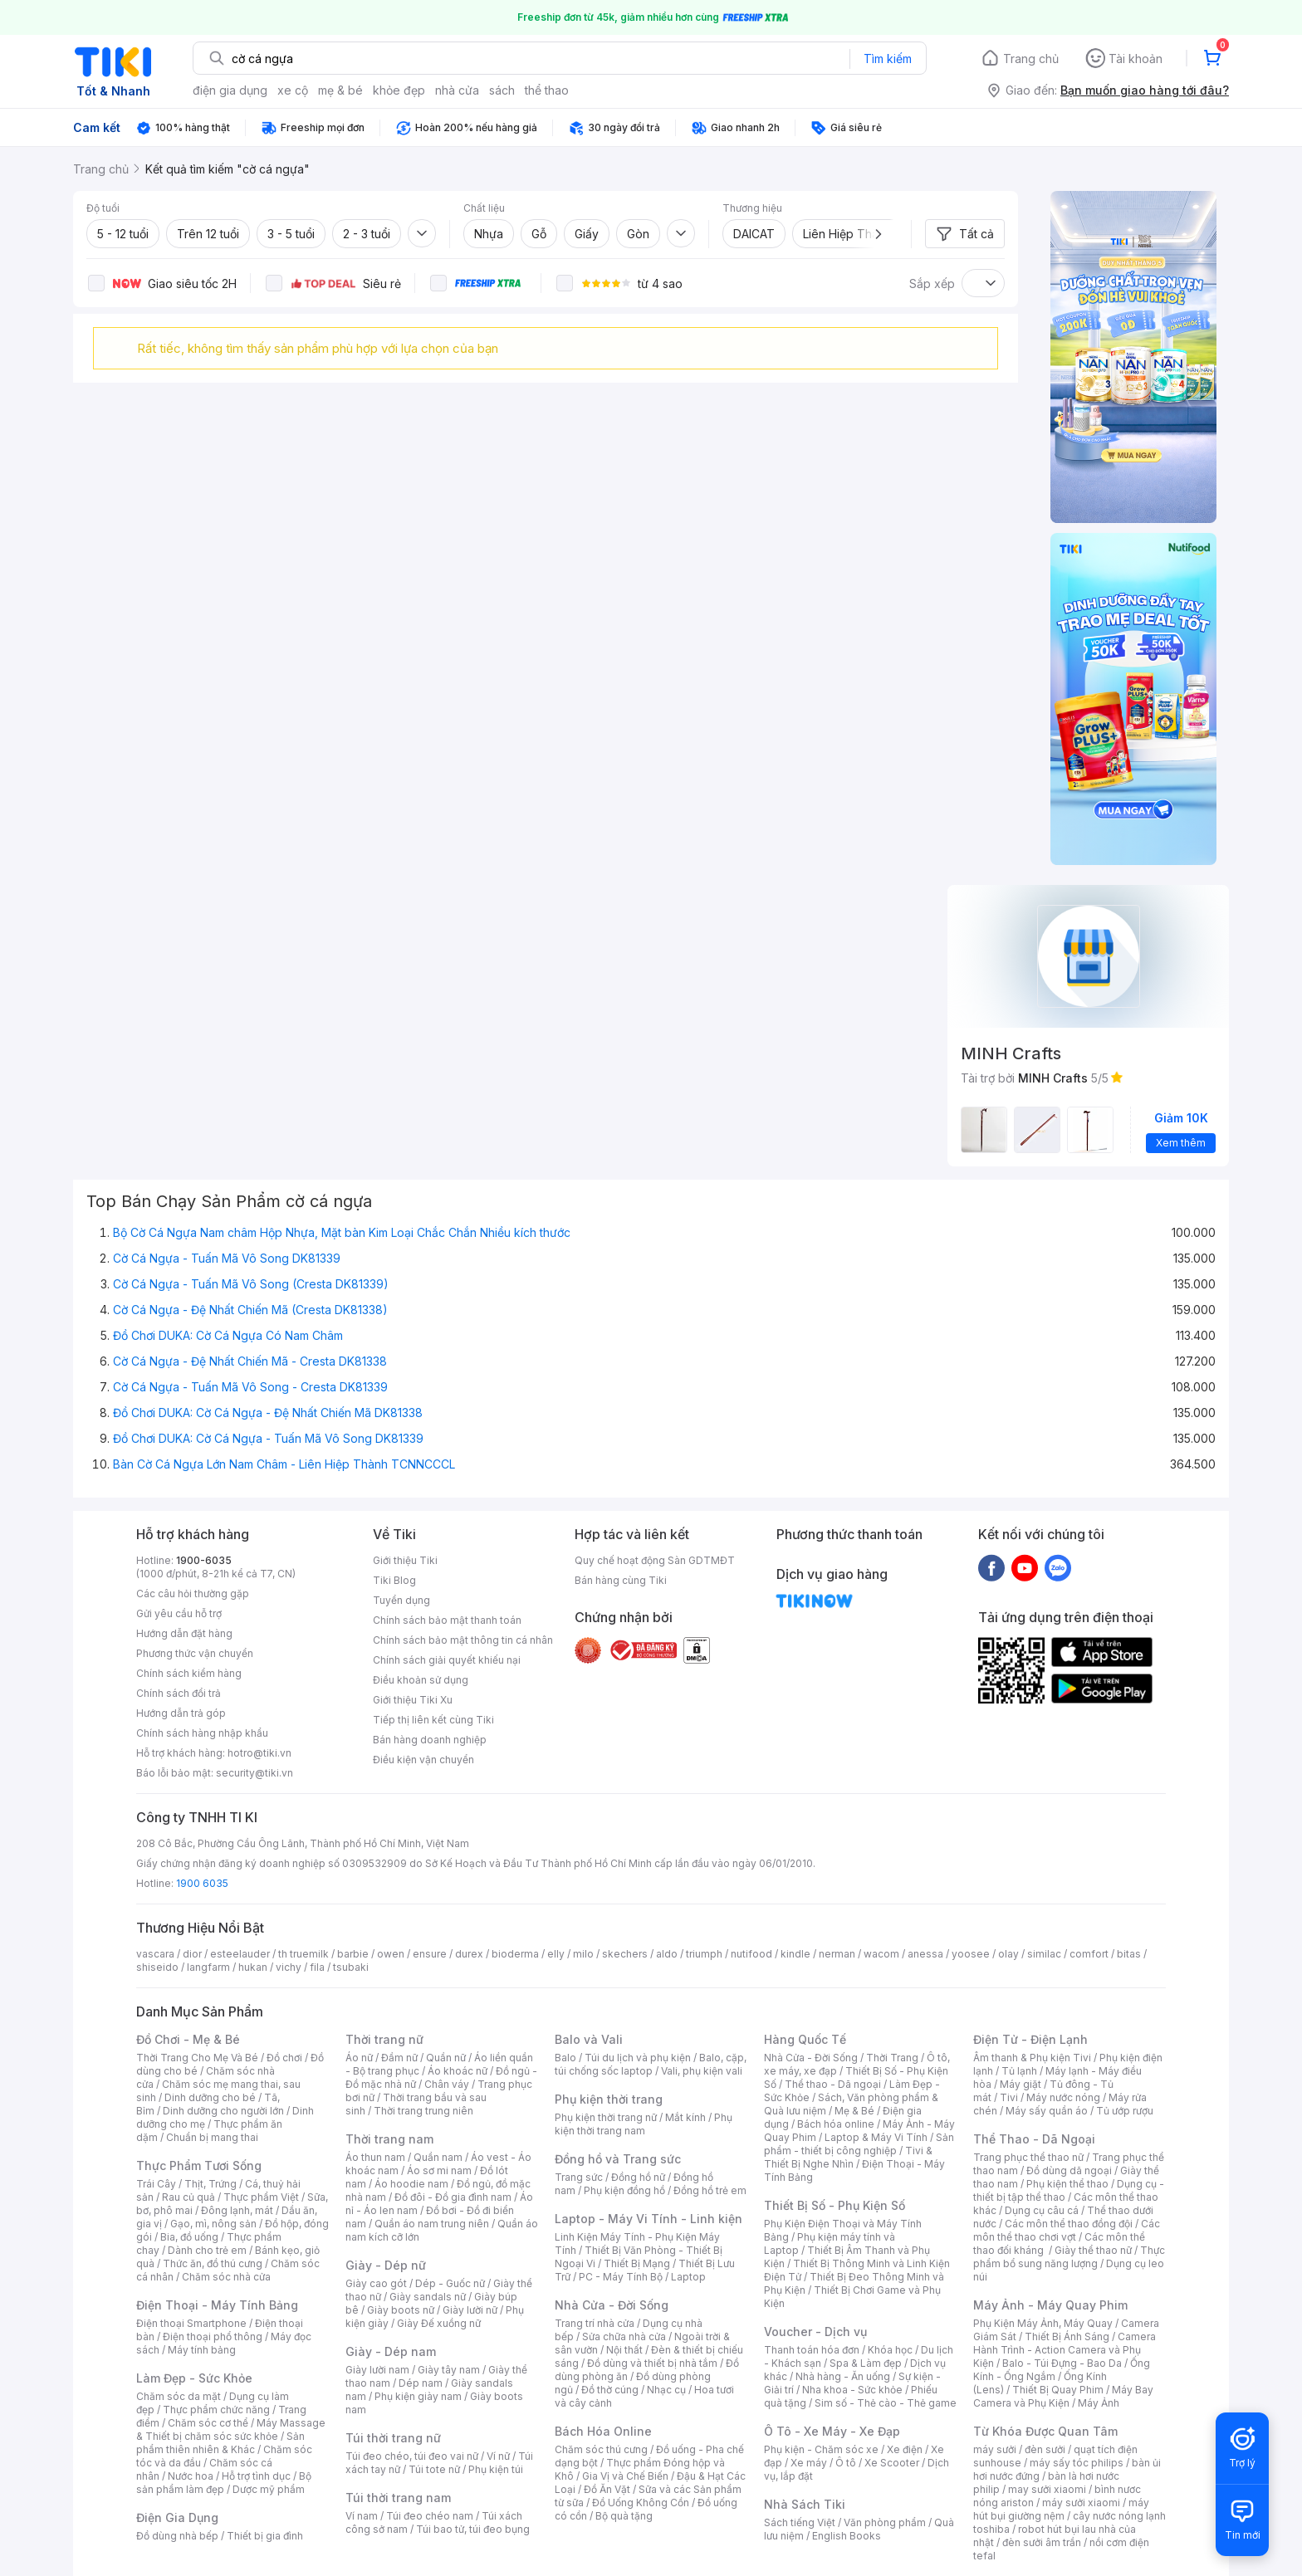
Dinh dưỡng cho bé (210, 2097)
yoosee (971, 1954)
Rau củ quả (188, 2197)
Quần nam (438, 2157)
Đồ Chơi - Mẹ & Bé (188, 2039)
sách (502, 90)
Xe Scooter (891, 2462)
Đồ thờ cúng (610, 2389)
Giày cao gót (376, 2283)
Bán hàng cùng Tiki (621, 1580)
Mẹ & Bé (854, 2110)
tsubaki (351, 1967)
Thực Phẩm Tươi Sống (199, 2165)
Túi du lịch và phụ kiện (638, 2057)
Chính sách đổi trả (178, 1693)
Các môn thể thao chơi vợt (1066, 2230)
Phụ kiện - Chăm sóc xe (821, 2449)
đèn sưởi (1045, 2449)
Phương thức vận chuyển (194, 1653)
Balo (565, 2057)
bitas (1129, 1954)
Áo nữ (359, 2057)
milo (583, 1954)
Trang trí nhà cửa (594, 2323)
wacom (881, 1954)
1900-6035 (204, 1560)
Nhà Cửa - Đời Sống (611, 2305)
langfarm (208, 1967)
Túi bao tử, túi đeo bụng (473, 2529)
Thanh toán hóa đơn (811, 2350)
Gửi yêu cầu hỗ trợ (179, 1613)
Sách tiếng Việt (799, 2522)
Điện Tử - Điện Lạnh (1030, 2039)
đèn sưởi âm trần (1041, 2542)
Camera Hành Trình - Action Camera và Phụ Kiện (1064, 2349)
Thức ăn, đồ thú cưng (212, 2263)
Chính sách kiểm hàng (189, 1673)
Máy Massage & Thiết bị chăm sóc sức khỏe (231, 2429)
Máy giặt (1020, 2084)
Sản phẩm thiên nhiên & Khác (220, 2443)
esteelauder (240, 1954)
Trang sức (579, 2177)
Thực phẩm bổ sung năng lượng (1069, 2257)
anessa (925, 1954)
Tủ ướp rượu (1124, 2110)
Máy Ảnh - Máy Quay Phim (1050, 2305)
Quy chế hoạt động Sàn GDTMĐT (655, 1560)
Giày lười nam (377, 2369)
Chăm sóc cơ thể (208, 2423)
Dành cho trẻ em (207, 2250)
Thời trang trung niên (423, 2110)
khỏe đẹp (399, 90)
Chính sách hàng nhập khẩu (202, 1733)
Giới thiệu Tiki (405, 1560)
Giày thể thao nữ (1093, 2250)
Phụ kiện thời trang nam (643, 2124)
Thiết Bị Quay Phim (1058, 2389)
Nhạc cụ (666, 2389)
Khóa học (890, 2350)
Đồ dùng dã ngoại (1069, 2170)
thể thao (547, 90)
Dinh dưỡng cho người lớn (223, 2110)
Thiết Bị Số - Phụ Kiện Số (834, 2205)
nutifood (751, 1954)
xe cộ (292, 90)
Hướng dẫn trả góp (181, 1713)
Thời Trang (892, 2057)
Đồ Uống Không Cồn (640, 2502)
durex (469, 1954)
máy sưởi (994, 2449)
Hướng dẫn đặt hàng (184, 1633)
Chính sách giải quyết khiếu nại (447, 1660)
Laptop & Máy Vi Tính (876, 2137)
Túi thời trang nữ (393, 2438)
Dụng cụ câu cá (1042, 2210)
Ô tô (845, 2462)
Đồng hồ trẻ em (709, 2190)
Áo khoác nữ (457, 2071)
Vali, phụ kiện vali (701, 2071)
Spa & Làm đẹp (866, 2363)
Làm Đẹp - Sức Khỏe (194, 2378)
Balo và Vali (589, 2039)
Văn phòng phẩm (885, 2522)
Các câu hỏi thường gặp (192, 1593)
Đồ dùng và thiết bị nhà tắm (652, 2363)
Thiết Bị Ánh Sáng (1067, 2336)
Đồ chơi (284, 2057)
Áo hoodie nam (411, 2184)
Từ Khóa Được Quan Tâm (1045, 2431)
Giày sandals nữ (427, 2296)
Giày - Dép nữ (385, 2265)
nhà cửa (457, 90)
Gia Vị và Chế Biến (625, 2476)
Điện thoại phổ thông (212, 2336)
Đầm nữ (399, 2057)
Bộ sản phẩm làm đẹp (223, 2482)
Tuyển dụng (401, 1600)
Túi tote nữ (434, 2469)
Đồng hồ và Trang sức (618, 2159)
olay (1008, 1954)
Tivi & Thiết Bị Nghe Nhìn (848, 2157)
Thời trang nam (389, 2139)
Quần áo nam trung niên (431, 2223)
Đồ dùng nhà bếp (177, 2536)
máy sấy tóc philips (1076, 2462)
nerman (837, 1954)
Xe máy (808, 2462)
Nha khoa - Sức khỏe (852, 2389)
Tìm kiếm (888, 58)
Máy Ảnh (1098, 2403)
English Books (846, 2536)
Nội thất (624, 2350)
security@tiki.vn (254, 1773)
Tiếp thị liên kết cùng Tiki (433, 1719)
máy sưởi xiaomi (1081, 2502)
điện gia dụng (230, 90)
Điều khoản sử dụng (420, 1680)
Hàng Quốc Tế (805, 2039)
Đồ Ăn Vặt (607, 2489)
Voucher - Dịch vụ (815, 2331)
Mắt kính (685, 2117)
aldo (667, 1954)
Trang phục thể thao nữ (1028, 2157)
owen (390, 1954)
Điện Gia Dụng (177, 2517)
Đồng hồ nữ (638, 2177)
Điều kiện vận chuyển (423, 1759)
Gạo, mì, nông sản (213, 2223)
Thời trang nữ (384, 2039)
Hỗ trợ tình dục (256, 2476)
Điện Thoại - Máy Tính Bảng (217, 2305)
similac (1044, 1954)
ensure (430, 1954)
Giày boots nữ (400, 2310)
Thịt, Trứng (210, 2184)
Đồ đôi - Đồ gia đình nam (453, 2197)
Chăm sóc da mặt (178, 2396)
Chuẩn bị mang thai (212, 2137)
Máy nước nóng (1063, 2097)
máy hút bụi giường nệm (1061, 2509)
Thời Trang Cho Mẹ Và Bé (197, 2057)
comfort (1089, 1954)
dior (192, 1954)
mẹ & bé (340, 90)
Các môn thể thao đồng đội (1069, 2223)
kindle (795, 1954)
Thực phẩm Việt (261, 2197)
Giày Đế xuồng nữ (439, 2323)
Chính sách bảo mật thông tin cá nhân (463, 1640)
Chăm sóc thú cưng (601, 2449)
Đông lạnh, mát (237, 2210)
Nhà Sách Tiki (804, 2504)
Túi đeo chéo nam (429, 2516)
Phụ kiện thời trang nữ (606, 2117)
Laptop (688, 2276)
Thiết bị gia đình (265, 2536)
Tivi (1009, 2097)
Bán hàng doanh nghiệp (430, 1739)
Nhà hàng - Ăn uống (842, 2376)
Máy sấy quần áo (1047, 2110)
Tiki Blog (394, 1580)
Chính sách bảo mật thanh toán (447, 1620)
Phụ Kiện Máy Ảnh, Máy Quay (1043, 2323)
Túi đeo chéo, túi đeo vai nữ (411, 2456)
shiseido (157, 1967)
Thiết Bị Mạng (637, 2263)
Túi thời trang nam (398, 2497)
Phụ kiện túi (495, 2469)
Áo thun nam (375, 2157)
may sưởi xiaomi (1047, 2489)
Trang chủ (1031, 58)
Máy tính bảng (202, 2350)
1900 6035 (202, 1883)
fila (317, 1967)
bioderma (515, 1954)
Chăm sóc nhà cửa (226, 2276)
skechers (625, 1954)
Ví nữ (498, 2456)
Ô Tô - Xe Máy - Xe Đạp (832, 2431)
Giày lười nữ (470, 2310)
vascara (155, 1954)
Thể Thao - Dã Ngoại (1034, 2139)
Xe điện (905, 2449)
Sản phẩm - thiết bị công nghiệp (859, 2144)
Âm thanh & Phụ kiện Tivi (1032, 2057)
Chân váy (446, 2084)
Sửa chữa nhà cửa (624, 2336)
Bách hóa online (835, 2124)
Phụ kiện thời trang (609, 2099)
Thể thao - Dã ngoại (833, 2084)
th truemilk (303, 1954)
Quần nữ (446, 2057)
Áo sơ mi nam (439, 2170)
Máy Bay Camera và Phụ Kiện (1063, 2396)
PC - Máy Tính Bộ (621, 2276)
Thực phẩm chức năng (216, 2409)
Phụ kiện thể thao (1067, 2184)
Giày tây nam (449, 2369)
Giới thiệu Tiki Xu (413, 1700)
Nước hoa (190, 2476)
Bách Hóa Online (603, 2431)
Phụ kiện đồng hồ (624, 2190)
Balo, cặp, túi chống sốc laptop (650, 2064)
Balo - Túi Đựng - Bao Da (1062, 2363)
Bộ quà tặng (624, 2516)
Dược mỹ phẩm (268, 2489)
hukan (252, 1967)
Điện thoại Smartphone (191, 2323)
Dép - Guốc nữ (450, 2283)
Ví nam (361, 2516)
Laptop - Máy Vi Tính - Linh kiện (648, 2219)
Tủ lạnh (1019, 2071)
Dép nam (421, 2383)
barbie (353, 1954)
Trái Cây (156, 2184)
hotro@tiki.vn (259, 1753)
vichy (288, 1967)
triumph (704, 1954)
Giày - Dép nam (390, 2351)
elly (556, 1954)
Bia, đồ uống (189, 2237)
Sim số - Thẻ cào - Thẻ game (886, 2403)
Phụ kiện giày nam (418, 2396)
